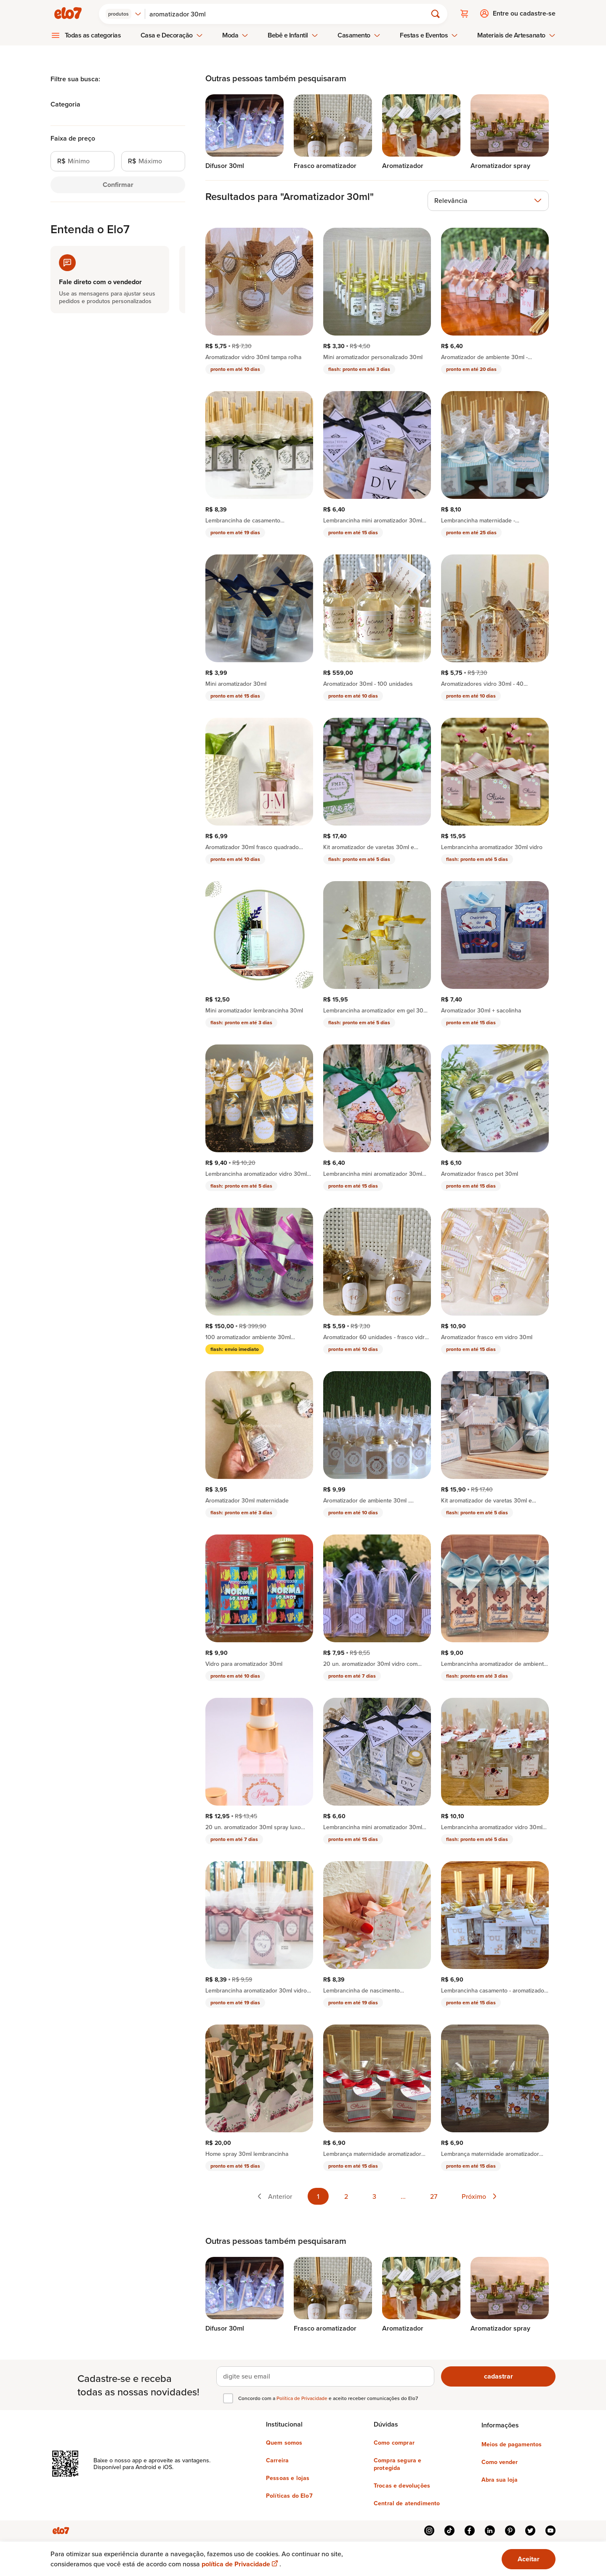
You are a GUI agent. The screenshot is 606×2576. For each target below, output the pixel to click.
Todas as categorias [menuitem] (93, 35)
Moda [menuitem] (235, 35)
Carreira (277, 2460)
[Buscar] (290, 13)
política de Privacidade (240, 2564)
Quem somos (284, 2442)
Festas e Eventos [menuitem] (429, 35)
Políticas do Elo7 (289, 2495)
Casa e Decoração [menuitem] (172, 35)
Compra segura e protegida (397, 2463)
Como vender (499, 2461)
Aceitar (529, 2559)
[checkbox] (228, 2398)
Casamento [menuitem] (359, 35)
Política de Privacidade (302, 2397)
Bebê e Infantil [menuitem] (293, 35)
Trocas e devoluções (402, 2485)
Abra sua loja (499, 2479)
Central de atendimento (407, 2503)
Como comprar (394, 2442)
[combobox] (124, 13)
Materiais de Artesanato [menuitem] (516, 35)
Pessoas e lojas (287, 2477)
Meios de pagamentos (511, 2444)
